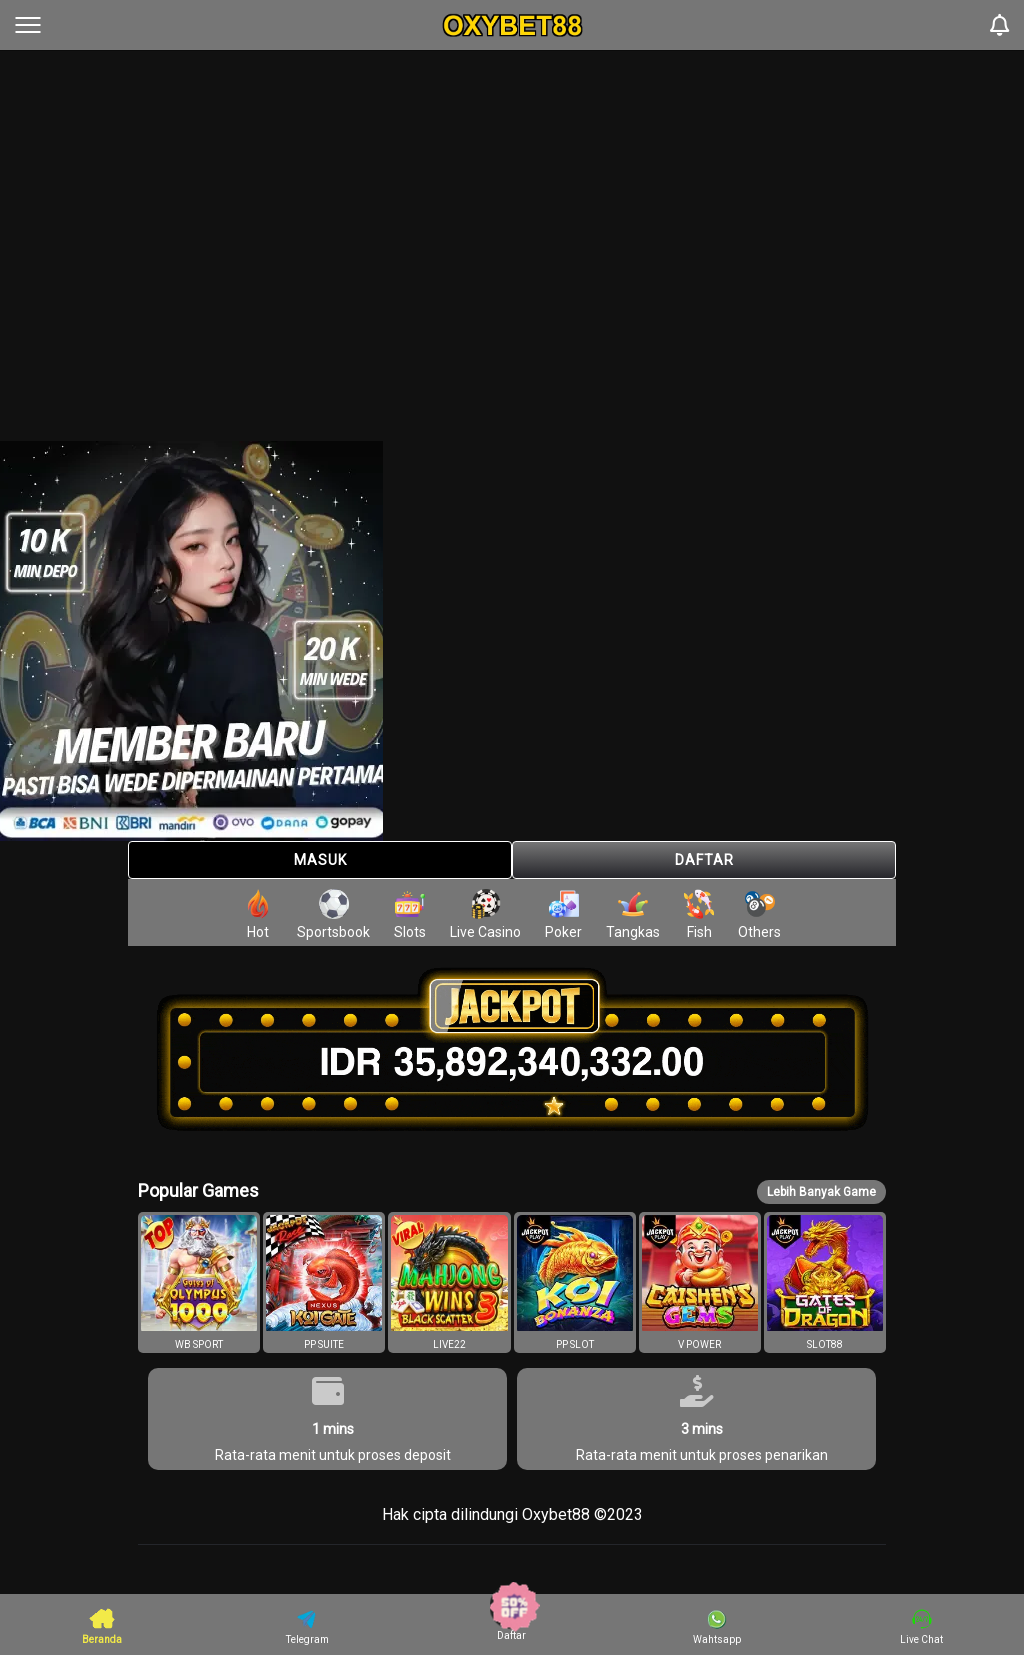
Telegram (307, 1627)
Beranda (102, 1625)
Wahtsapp (717, 1627)
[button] (199, 1282)
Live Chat (921, 1627)
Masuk (320, 860)
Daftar (704, 860)
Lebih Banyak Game (821, 1192)
